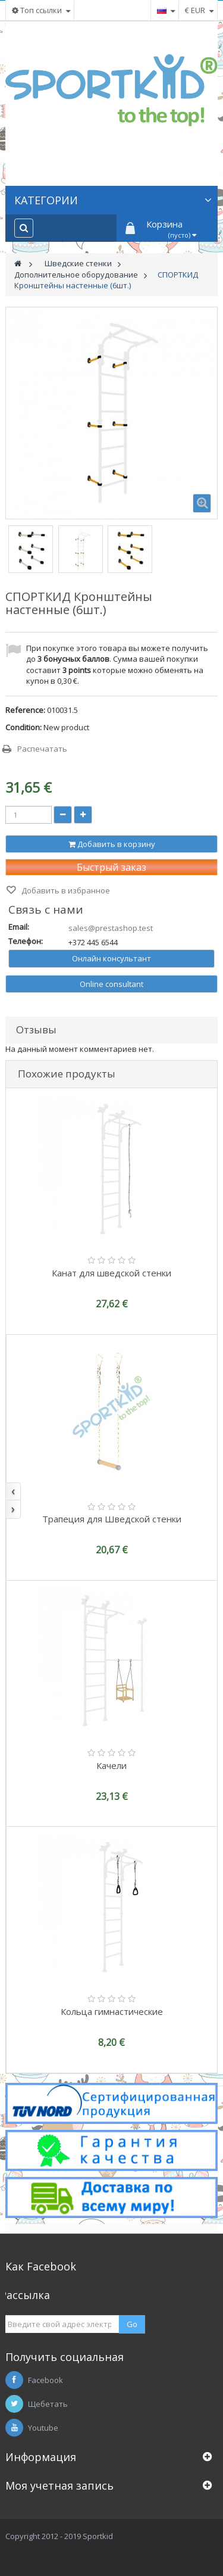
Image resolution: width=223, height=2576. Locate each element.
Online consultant (111, 984)
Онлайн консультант (111, 958)
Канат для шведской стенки (111, 1273)
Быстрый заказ (111, 867)
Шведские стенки (78, 263)
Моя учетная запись (59, 2485)
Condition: (23, 727)
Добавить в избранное (65, 890)
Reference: (25, 710)
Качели (111, 1765)
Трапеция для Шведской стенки (111, 1519)
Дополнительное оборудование (76, 274)
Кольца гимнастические (112, 2011)
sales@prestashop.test (110, 928)
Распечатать (42, 748)
